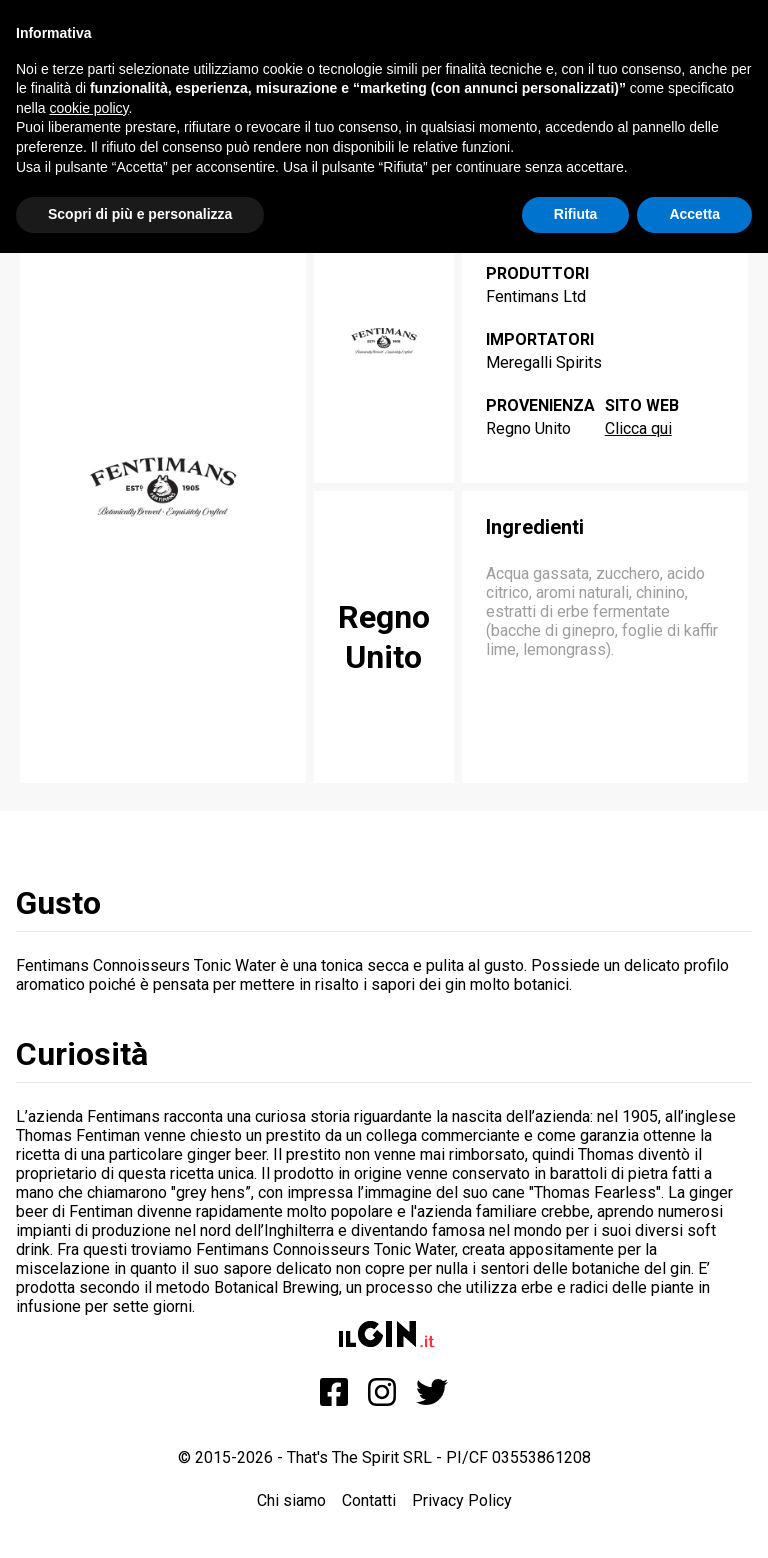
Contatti (369, 1500)
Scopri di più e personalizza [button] (140, 214)
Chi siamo (291, 1500)
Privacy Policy (462, 1500)
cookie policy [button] (88, 108)
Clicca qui (638, 428)
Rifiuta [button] (576, 214)
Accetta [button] (694, 214)
